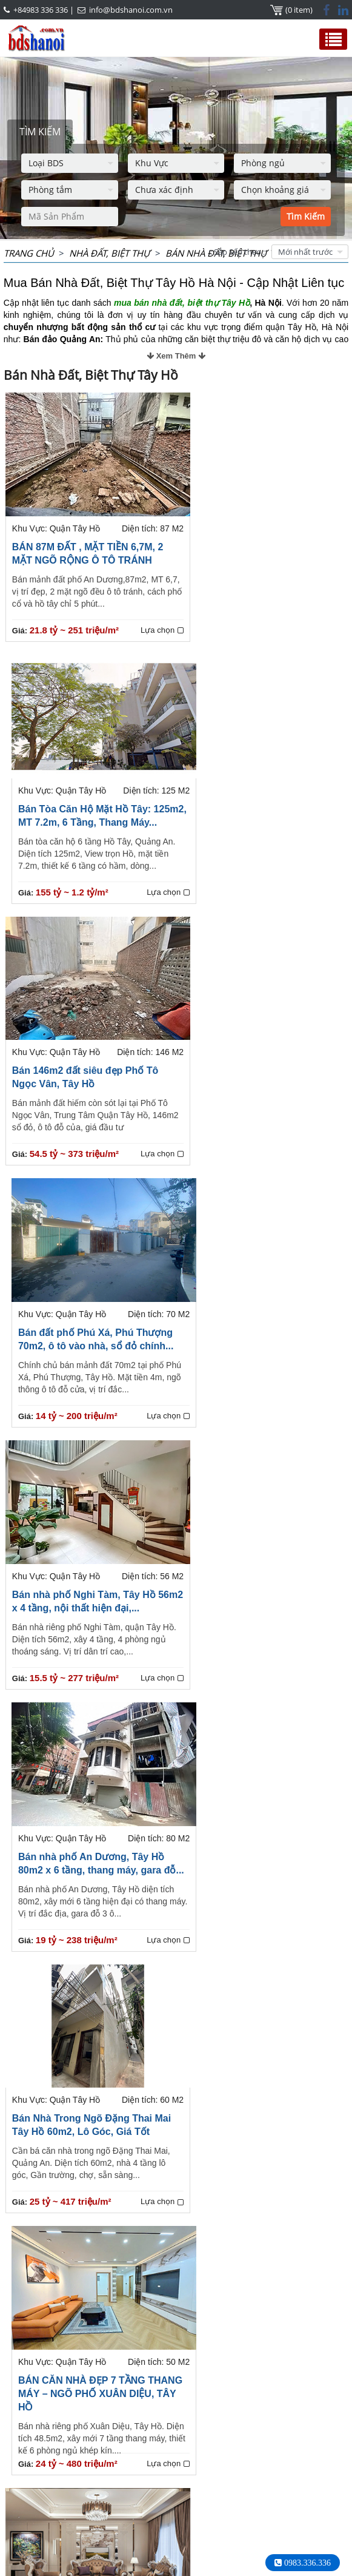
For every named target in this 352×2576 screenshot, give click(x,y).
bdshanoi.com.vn (236, 2528)
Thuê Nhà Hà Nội (57, 2562)
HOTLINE (28, 2453)
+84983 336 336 (40, 9)
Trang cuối (244, 2402)
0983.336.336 (306, 2562)
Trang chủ (29, 253)
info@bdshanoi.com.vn (131, 9)
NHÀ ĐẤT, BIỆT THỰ (109, 253)
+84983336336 (96, 2494)
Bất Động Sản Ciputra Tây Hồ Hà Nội (269, 2459)
